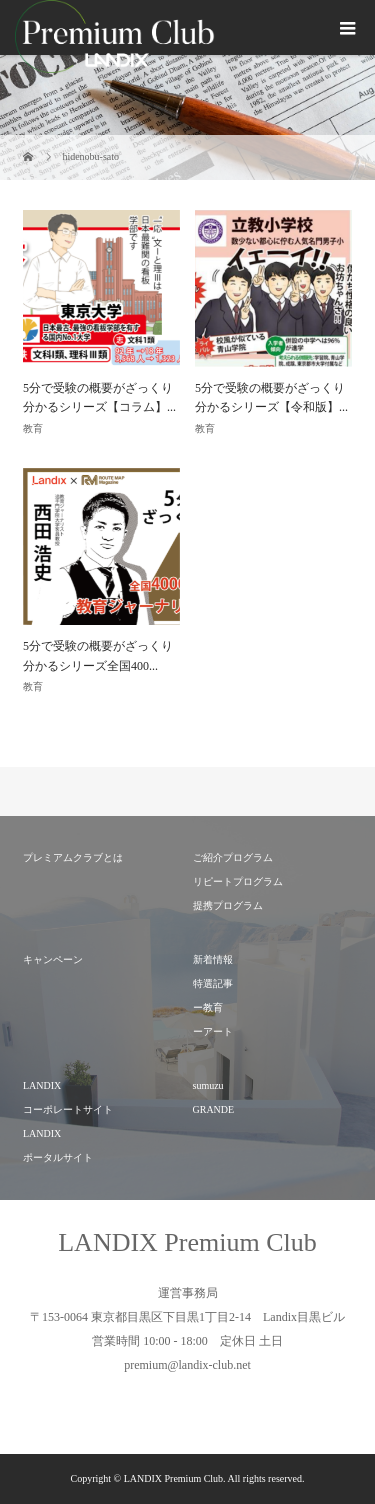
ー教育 (208, 1007)
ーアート (213, 1031)
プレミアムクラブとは (73, 857)
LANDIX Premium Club (187, 1242)
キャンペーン (53, 959)
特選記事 (213, 983)
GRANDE (214, 1109)
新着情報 (213, 959)
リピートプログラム (238, 881)
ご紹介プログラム (233, 857)
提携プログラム (228, 905)
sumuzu (208, 1085)
